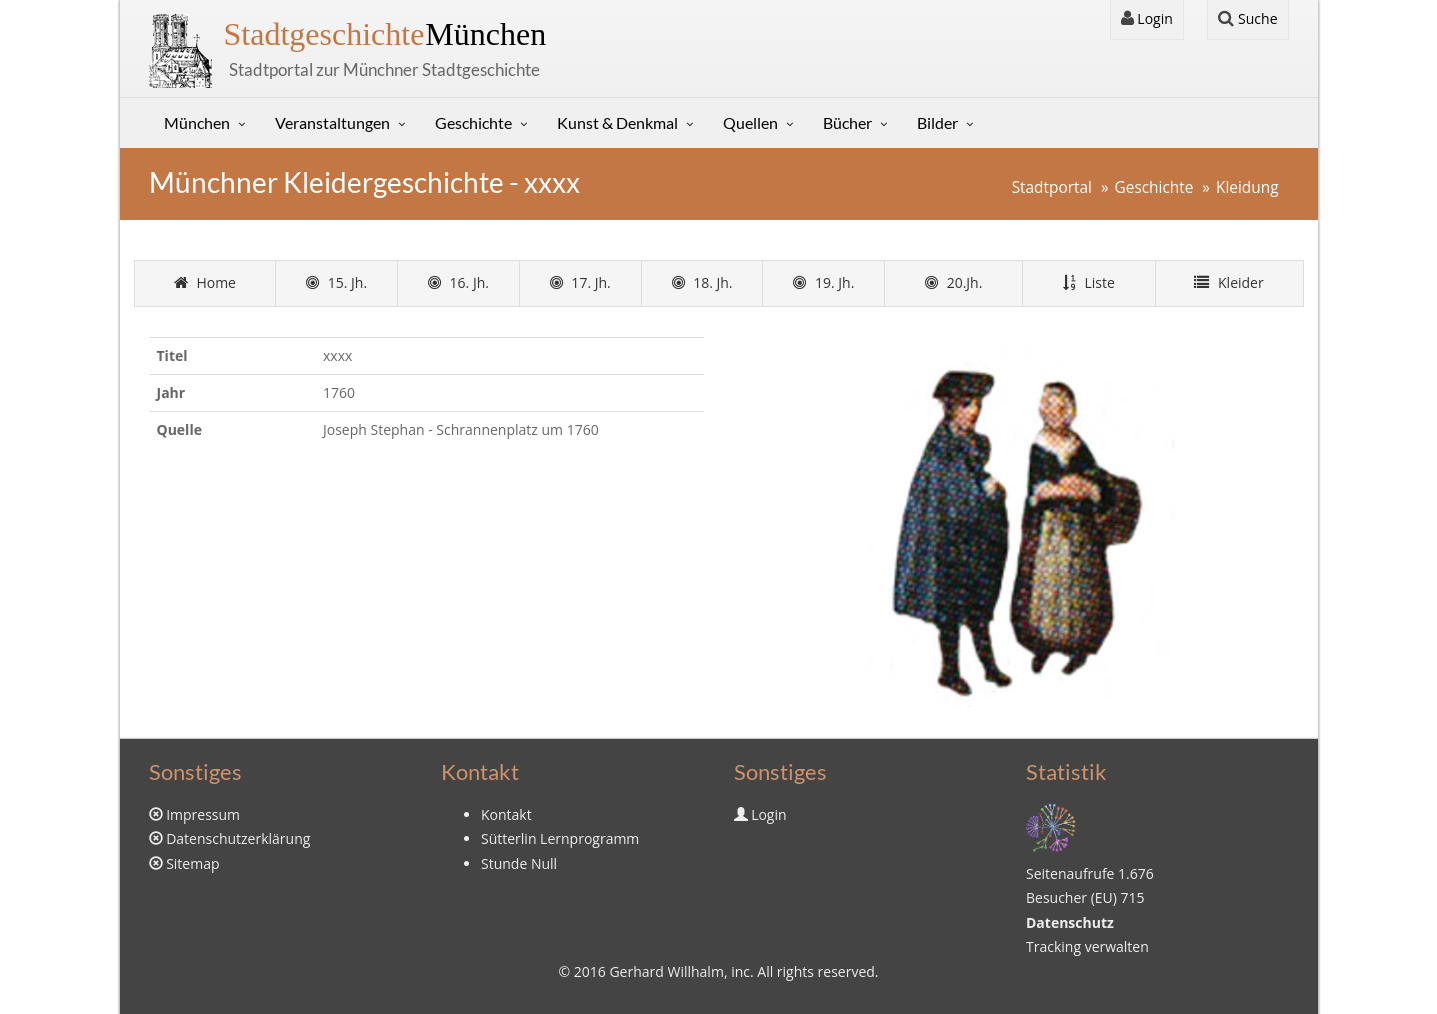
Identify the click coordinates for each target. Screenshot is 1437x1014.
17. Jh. (580, 282)
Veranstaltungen (332, 122)
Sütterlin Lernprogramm (560, 838)
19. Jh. (823, 282)
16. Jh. (458, 282)
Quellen (750, 122)
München (385, 34)
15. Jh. (336, 282)
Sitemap (192, 863)
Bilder (937, 122)
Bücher (847, 122)
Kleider (1228, 282)
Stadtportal (1052, 187)
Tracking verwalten (1087, 946)
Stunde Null (519, 863)
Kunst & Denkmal (617, 122)
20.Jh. (953, 282)
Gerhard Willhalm (666, 971)
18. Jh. (702, 282)
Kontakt (506, 814)
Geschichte (473, 122)
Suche (1247, 18)
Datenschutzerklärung (238, 838)
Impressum (203, 814)
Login (1147, 18)
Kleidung (1247, 187)
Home (205, 282)
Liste (1089, 282)
